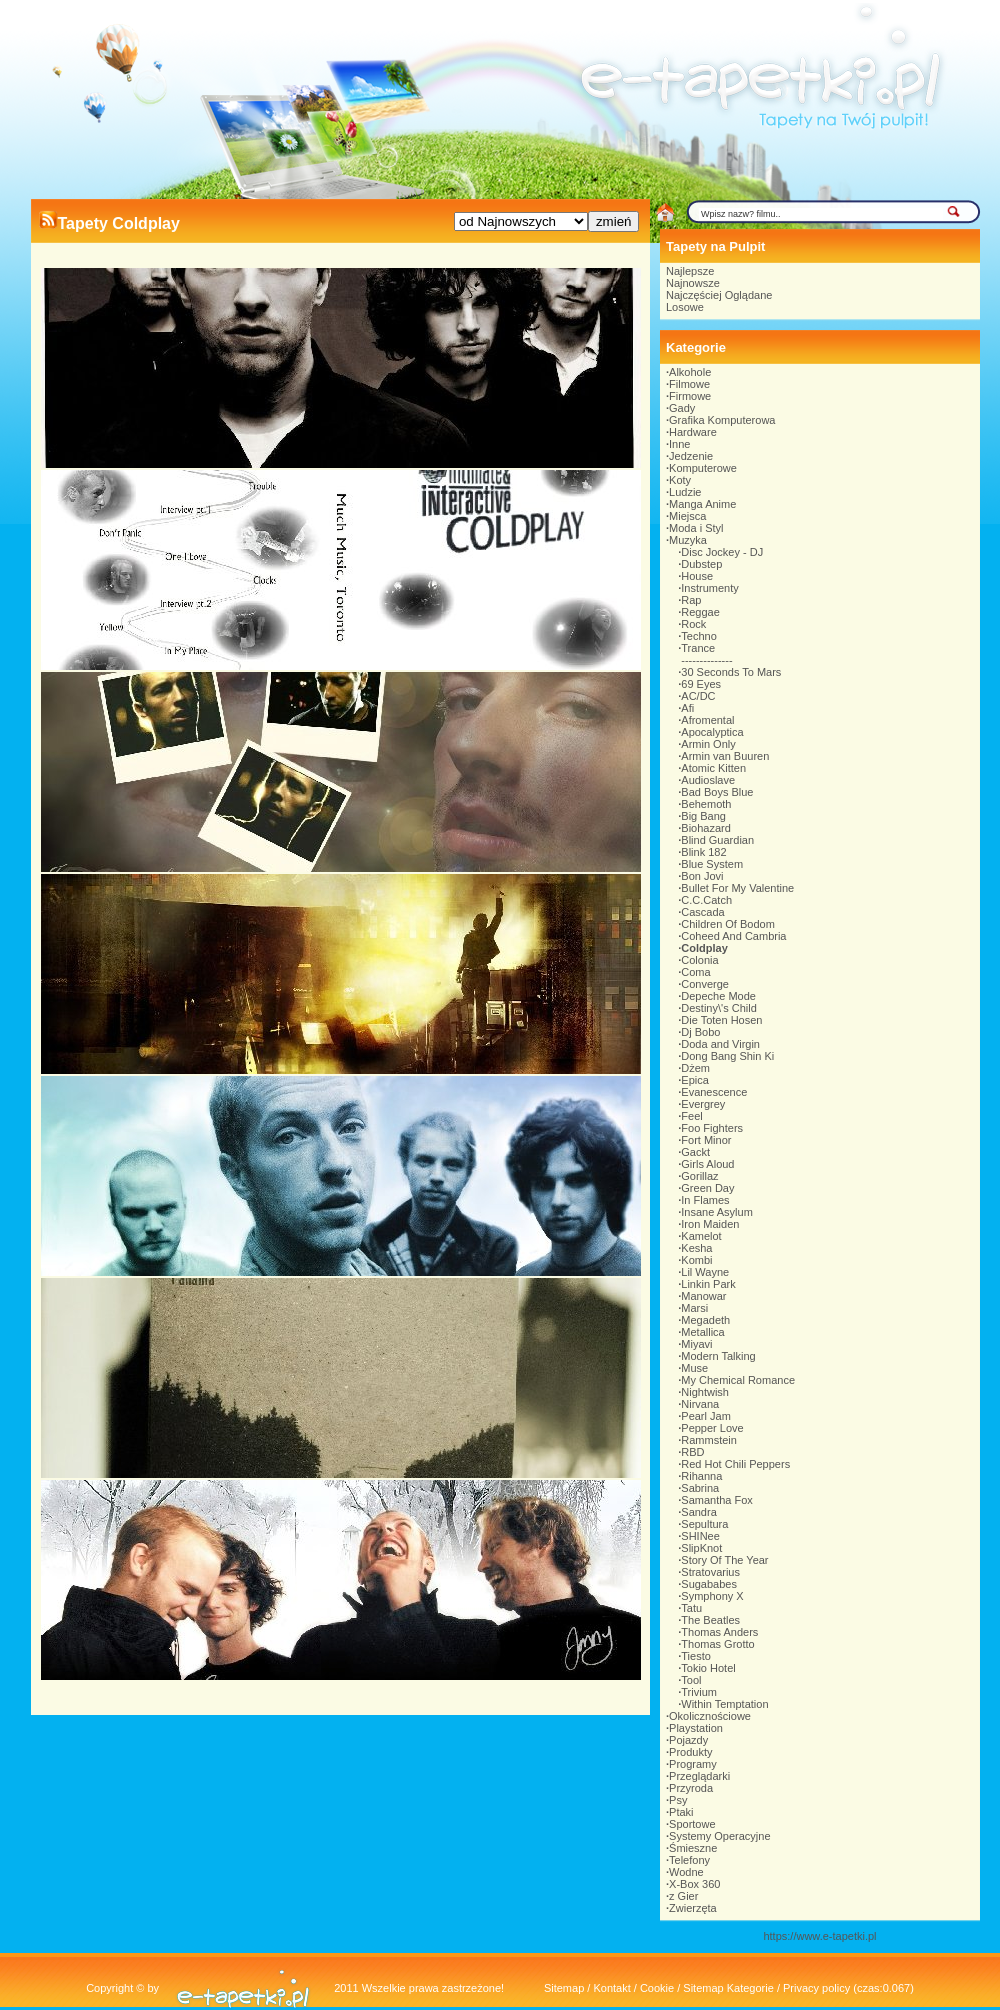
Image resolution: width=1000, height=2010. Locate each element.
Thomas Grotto (717, 1644)
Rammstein (709, 1440)
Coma (695, 972)
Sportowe (692, 1824)
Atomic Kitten (713, 768)
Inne (679, 444)
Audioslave (708, 780)
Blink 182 (703, 852)
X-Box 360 (694, 1884)
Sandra (698, 1512)
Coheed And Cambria (733, 936)
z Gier (683, 1896)
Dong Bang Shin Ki (727, 1056)
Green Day (707, 1188)
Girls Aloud (707, 1164)
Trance (698, 648)
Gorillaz (699, 1176)
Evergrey (703, 1104)
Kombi (696, 1260)
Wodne (686, 1872)
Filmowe (689, 384)
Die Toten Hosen (721, 1020)
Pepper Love (712, 1428)
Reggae (700, 612)
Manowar (703, 1296)
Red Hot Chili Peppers (735, 1464)
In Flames (705, 1200)
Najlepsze (690, 271)
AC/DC (698, 696)
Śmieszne (693, 1848)
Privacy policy (816, 1988)
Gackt (695, 1152)
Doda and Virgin (720, 1044)
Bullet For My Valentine (737, 888)
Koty (680, 480)
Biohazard (706, 828)
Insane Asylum (717, 1212)
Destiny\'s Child (718, 1008)
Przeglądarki (699, 1776)
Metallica (702, 1332)
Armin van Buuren (725, 756)
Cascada (702, 912)
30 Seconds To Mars (731, 672)
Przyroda (691, 1788)
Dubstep (701, 564)
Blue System (712, 864)
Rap (691, 600)
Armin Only (708, 744)
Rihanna (701, 1476)
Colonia (699, 960)
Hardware (693, 432)
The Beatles (710, 1620)
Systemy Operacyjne (719, 1836)
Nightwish (705, 1392)
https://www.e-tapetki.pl (819, 1936)
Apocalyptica (712, 732)
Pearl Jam (706, 1416)
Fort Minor (706, 1140)
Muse (694, 1368)
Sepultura (704, 1524)
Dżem (695, 1068)
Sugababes (709, 1584)
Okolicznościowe (710, 1716)
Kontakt (611, 1988)
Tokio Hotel (708, 1668)
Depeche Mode (718, 996)
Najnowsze (693, 283)
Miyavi (696, 1344)
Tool (691, 1680)
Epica (695, 1080)
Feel (691, 1116)
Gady (682, 408)
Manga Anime (702, 504)
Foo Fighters (712, 1128)
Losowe (685, 307)
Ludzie (685, 492)
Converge (705, 984)
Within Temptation (724, 1704)
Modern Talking (718, 1356)
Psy (678, 1800)
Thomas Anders (719, 1632)
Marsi (694, 1308)
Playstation (696, 1728)
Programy (693, 1764)
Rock (693, 624)
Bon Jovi (702, 876)
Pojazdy (688, 1740)
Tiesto (696, 1656)
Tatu (691, 1608)
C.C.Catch (706, 900)
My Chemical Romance (738, 1380)
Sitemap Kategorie (728, 1988)
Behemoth (706, 804)
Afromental (707, 720)
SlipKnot (701, 1548)
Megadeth (705, 1320)
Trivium (699, 1692)
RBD (692, 1452)
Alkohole (690, 372)
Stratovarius (710, 1572)
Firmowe (690, 396)
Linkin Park (708, 1284)
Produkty (690, 1752)
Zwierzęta (693, 1908)
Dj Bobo (700, 1032)
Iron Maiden (710, 1224)
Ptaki (681, 1812)
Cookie (657, 1988)
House (697, 576)
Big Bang (703, 816)
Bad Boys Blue (717, 792)
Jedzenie (691, 456)
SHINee (700, 1536)
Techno (698, 636)
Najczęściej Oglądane (719, 295)
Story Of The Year (724, 1560)
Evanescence (714, 1092)
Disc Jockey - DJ (722, 552)
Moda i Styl (696, 528)
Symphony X (712, 1596)
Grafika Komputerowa (722, 420)
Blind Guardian (717, 840)
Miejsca (687, 516)
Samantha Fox (717, 1500)
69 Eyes (701, 684)
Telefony (689, 1860)
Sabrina (700, 1488)
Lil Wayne (705, 1272)
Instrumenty (709, 588)
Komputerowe (703, 468)
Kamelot (701, 1236)
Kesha (696, 1248)
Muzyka (688, 540)
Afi (687, 708)
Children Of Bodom (728, 924)
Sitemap (564, 1988)
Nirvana (700, 1404)
